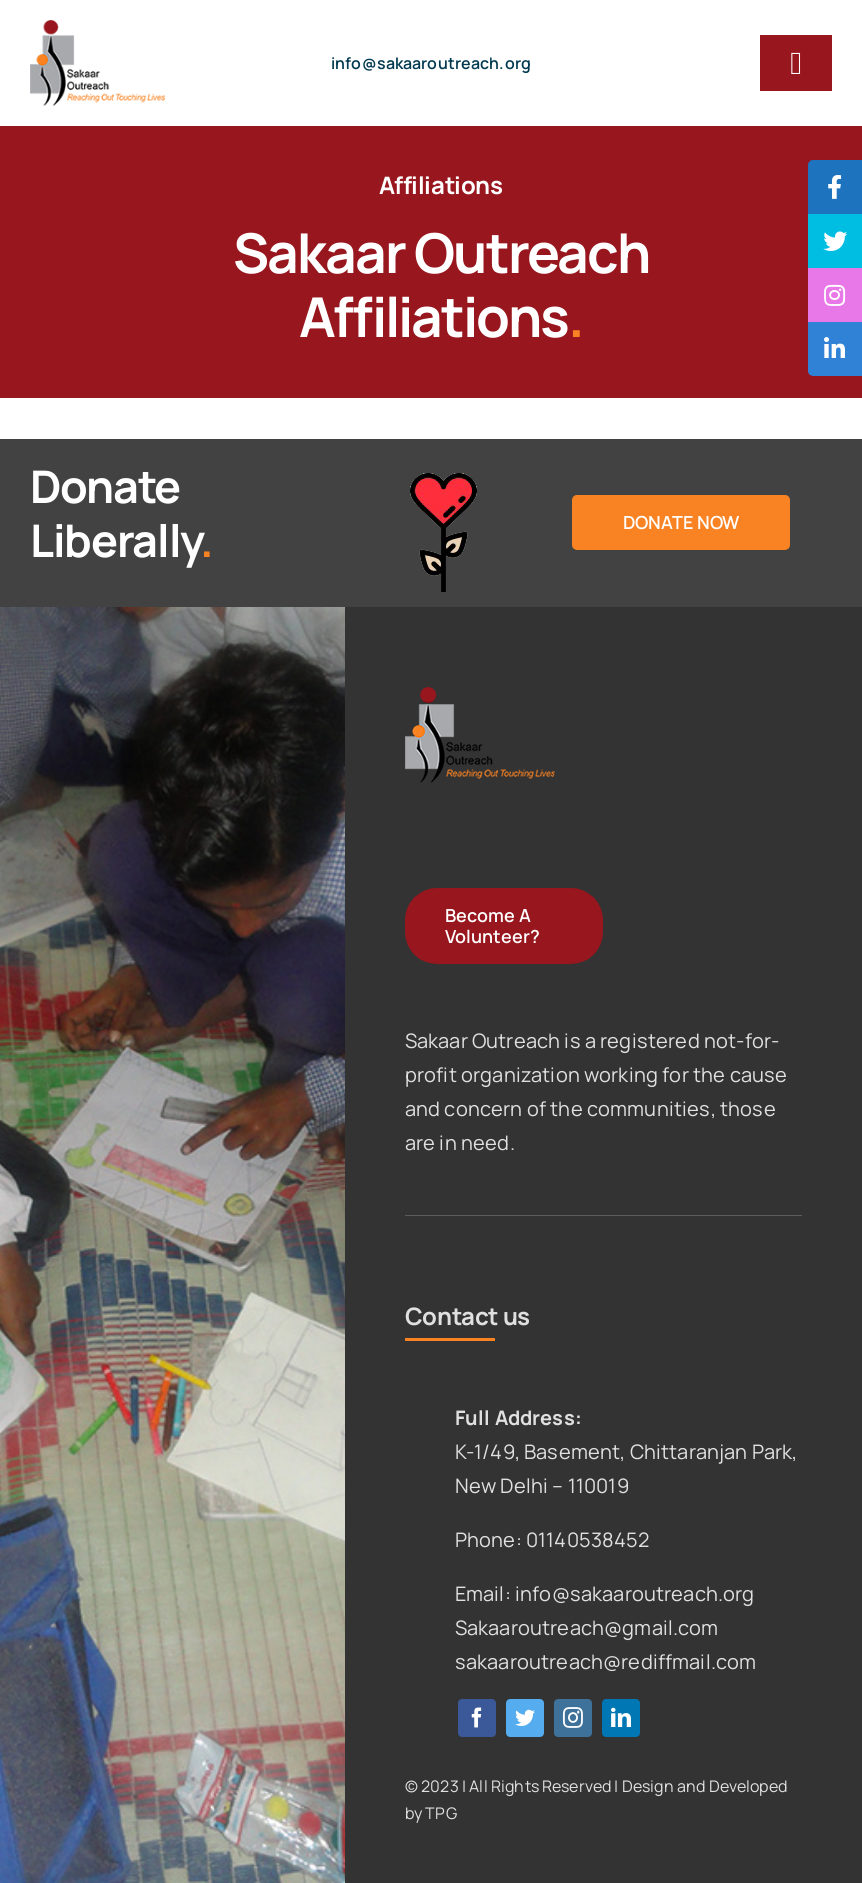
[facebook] (477, 1718)
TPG (440, 1813)
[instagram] (573, 1718)
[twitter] (525, 1718)
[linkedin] (621, 1718)
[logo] (97, 29)
